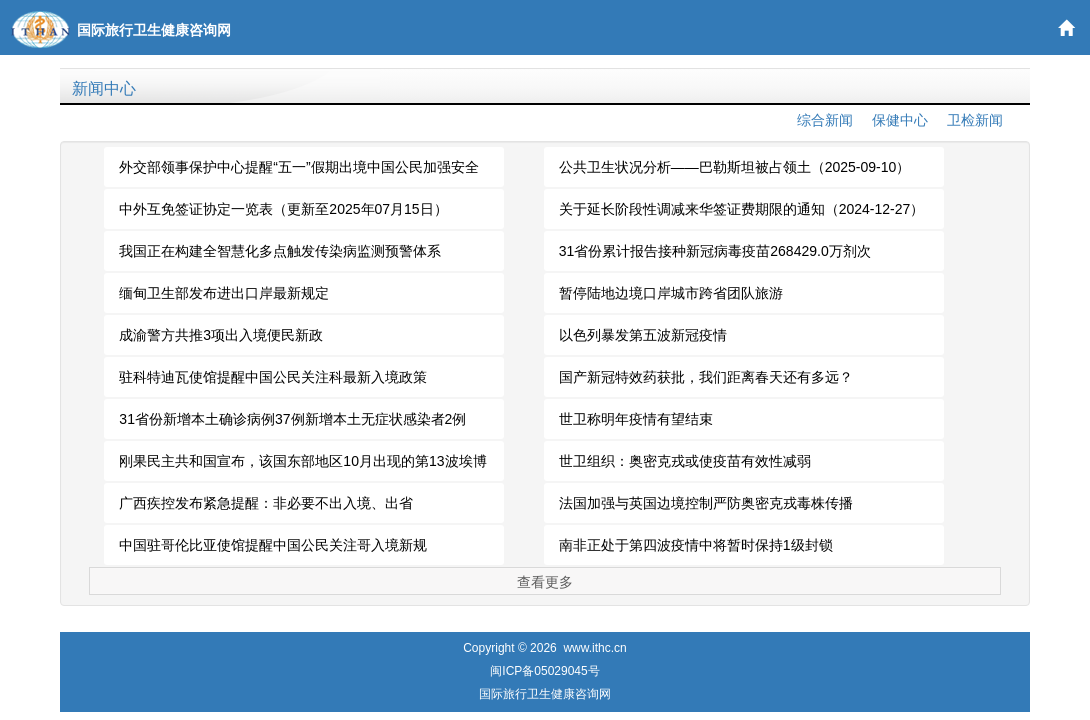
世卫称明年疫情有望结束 (636, 419)
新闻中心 (104, 88)
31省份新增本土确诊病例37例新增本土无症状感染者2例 (292, 419)
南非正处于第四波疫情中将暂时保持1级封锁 (696, 545)
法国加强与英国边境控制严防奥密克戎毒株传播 (706, 503)
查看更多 (545, 582)
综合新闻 (825, 120)
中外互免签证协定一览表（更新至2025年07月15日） (283, 209)
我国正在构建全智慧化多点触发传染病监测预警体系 (280, 251)
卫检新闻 (975, 120)
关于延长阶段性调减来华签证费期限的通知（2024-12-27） (742, 209)
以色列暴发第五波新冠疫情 (643, 335)
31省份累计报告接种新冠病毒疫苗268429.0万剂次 (715, 251)
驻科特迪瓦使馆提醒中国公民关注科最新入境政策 (273, 377)
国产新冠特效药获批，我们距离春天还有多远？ (706, 377)
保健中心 (900, 120)
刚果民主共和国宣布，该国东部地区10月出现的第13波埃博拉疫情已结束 (302, 467)
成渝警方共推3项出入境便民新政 (221, 335)
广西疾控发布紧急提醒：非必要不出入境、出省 (266, 503)
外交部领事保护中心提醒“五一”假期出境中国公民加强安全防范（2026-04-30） (298, 173)
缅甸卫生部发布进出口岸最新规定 (224, 293)
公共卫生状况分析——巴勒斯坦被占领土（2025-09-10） (735, 167)
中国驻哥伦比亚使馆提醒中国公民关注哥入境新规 (273, 545)
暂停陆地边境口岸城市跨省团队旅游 (671, 293)
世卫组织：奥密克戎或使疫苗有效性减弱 (685, 461)
